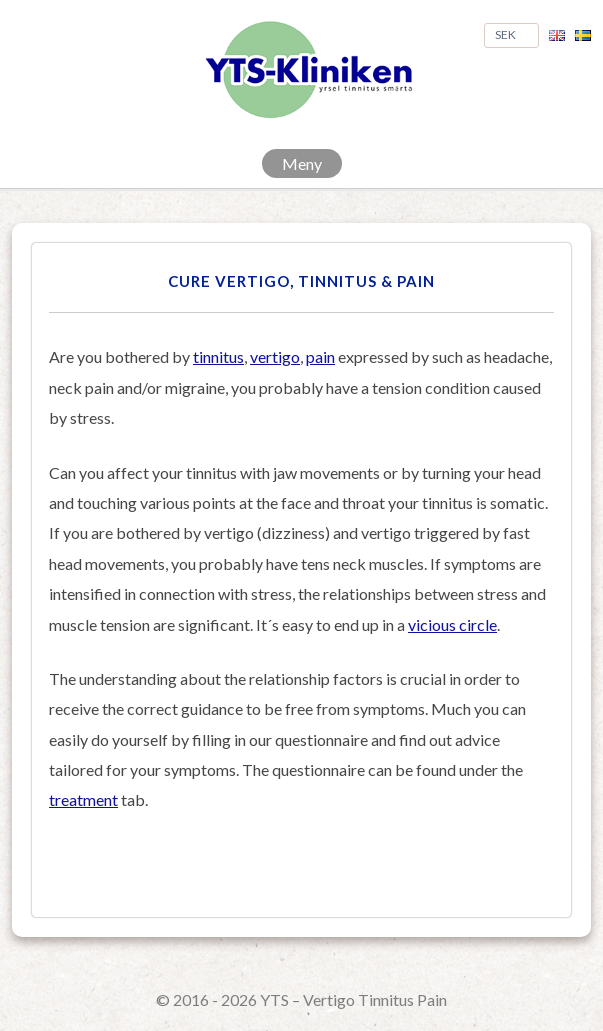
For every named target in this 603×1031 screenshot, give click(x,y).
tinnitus (218, 356)
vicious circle (452, 624)
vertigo (275, 356)
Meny (302, 163)
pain (320, 356)
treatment (83, 799)
